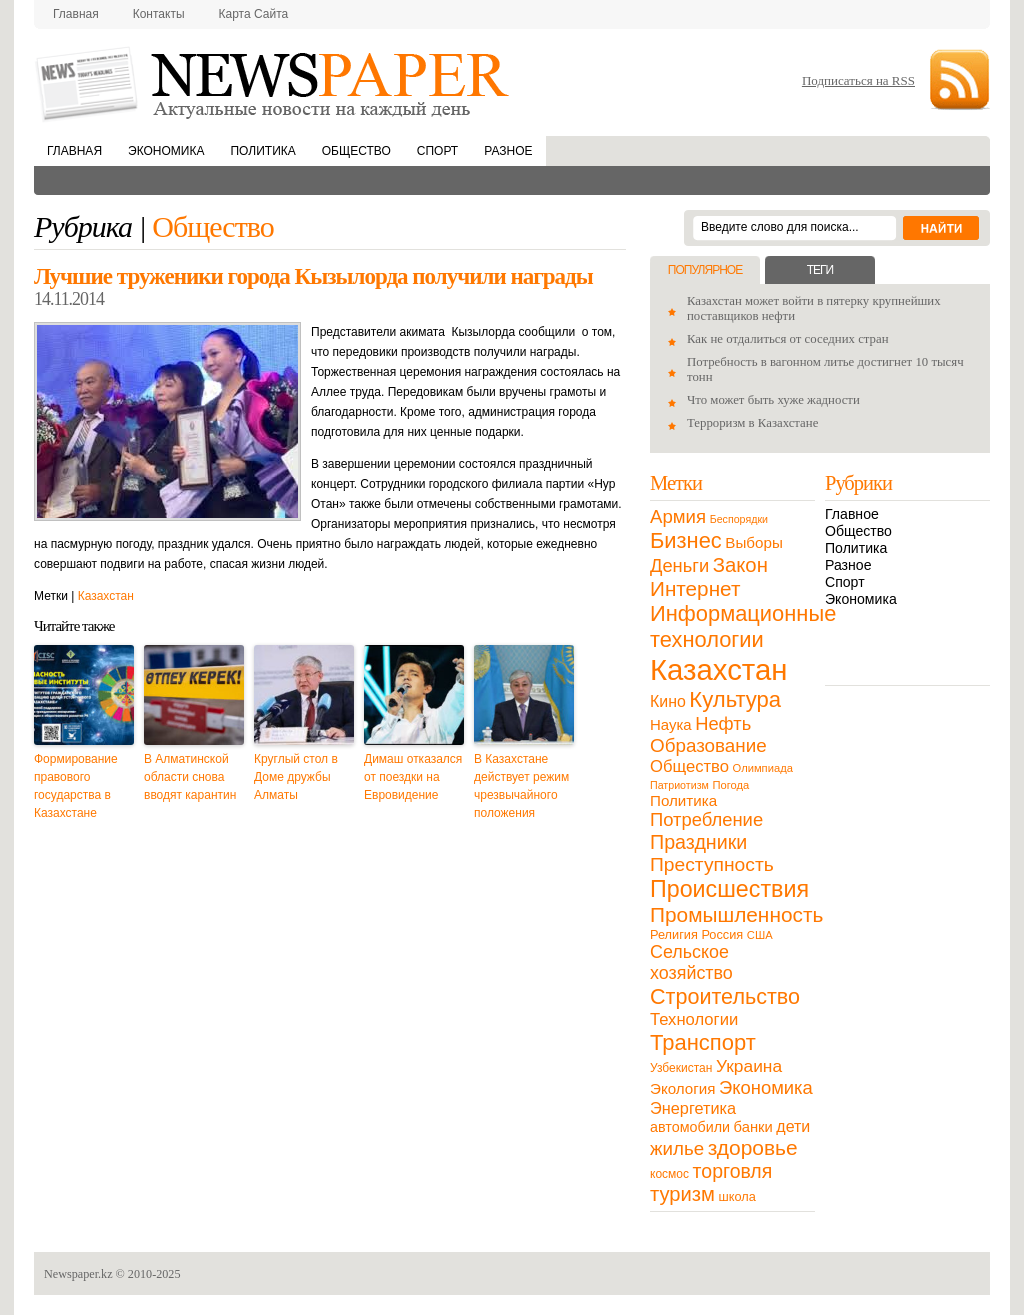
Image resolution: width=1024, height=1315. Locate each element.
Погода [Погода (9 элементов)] (730, 785)
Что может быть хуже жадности (773, 400)
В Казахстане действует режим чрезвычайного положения (521, 786)
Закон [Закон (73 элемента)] (740, 565)
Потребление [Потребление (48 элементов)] (706, 819)
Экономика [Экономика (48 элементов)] (766, 1087)
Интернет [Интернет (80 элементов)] (695, 588)
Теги (820, 270)
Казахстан (106, 596)
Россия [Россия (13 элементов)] (722, 934)
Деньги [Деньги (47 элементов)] (679, 565)
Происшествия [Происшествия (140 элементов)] (729, 889)
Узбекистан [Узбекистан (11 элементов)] (681, 1068)
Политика (262, 151)
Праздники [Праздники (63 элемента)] (698, 842)
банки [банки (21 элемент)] (753, 1127)
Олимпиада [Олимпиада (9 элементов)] (763, 768)
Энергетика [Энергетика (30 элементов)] (693, 1108)
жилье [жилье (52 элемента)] (677, 1148)
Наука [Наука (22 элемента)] (671, 724)
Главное (852, 514)
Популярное (705, 270)
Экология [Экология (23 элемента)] (682, 1088)
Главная (76, 14)
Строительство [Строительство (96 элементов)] (725, 996)
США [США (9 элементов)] (760, 935)
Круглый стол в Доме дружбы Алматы (296, 777)
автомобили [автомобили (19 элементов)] (690, 1127)
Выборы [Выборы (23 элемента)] (753, 542)
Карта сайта (254, 14)
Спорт (437, 151)
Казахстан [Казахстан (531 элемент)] (718, 669)
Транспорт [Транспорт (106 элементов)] (703, 1042)
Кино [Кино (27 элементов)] (668, 701)
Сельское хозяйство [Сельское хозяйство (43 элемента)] (691, 962)
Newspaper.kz (78, 1274)
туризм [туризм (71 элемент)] (682, 1194)
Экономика (166, 151)
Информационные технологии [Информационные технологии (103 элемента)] (743, 626)
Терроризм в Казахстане (752, 423)
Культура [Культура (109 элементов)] (735, 699)
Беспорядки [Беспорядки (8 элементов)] (739, 519)
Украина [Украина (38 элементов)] (749, 1066)
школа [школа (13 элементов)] (737, 1196)
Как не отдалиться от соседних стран (788, 339)
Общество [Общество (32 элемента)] (689, 766)
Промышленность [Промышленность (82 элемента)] (736, 914)
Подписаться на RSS (858, 80)
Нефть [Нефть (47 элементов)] (723, 723)
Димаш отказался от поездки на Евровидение (413, 777)
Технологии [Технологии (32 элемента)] (694, 1019)
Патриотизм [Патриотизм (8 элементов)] (679, 785)
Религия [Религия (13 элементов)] (674, 934)
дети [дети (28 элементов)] (793, 1126)
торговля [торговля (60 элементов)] (733, 1171)
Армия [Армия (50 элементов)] (678, 516)
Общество (356, 151)
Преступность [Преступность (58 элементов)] (712, 864)
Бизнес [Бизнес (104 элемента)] (686, 540)
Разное (508, 151)
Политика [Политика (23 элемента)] (683, 800)
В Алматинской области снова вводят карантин (190, 777)
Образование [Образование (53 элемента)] (708, 745)
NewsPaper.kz (274, 82)
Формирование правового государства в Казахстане (76, 786)
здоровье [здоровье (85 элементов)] (753, 1147)
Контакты (159, 14)
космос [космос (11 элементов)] (669, 1174)
